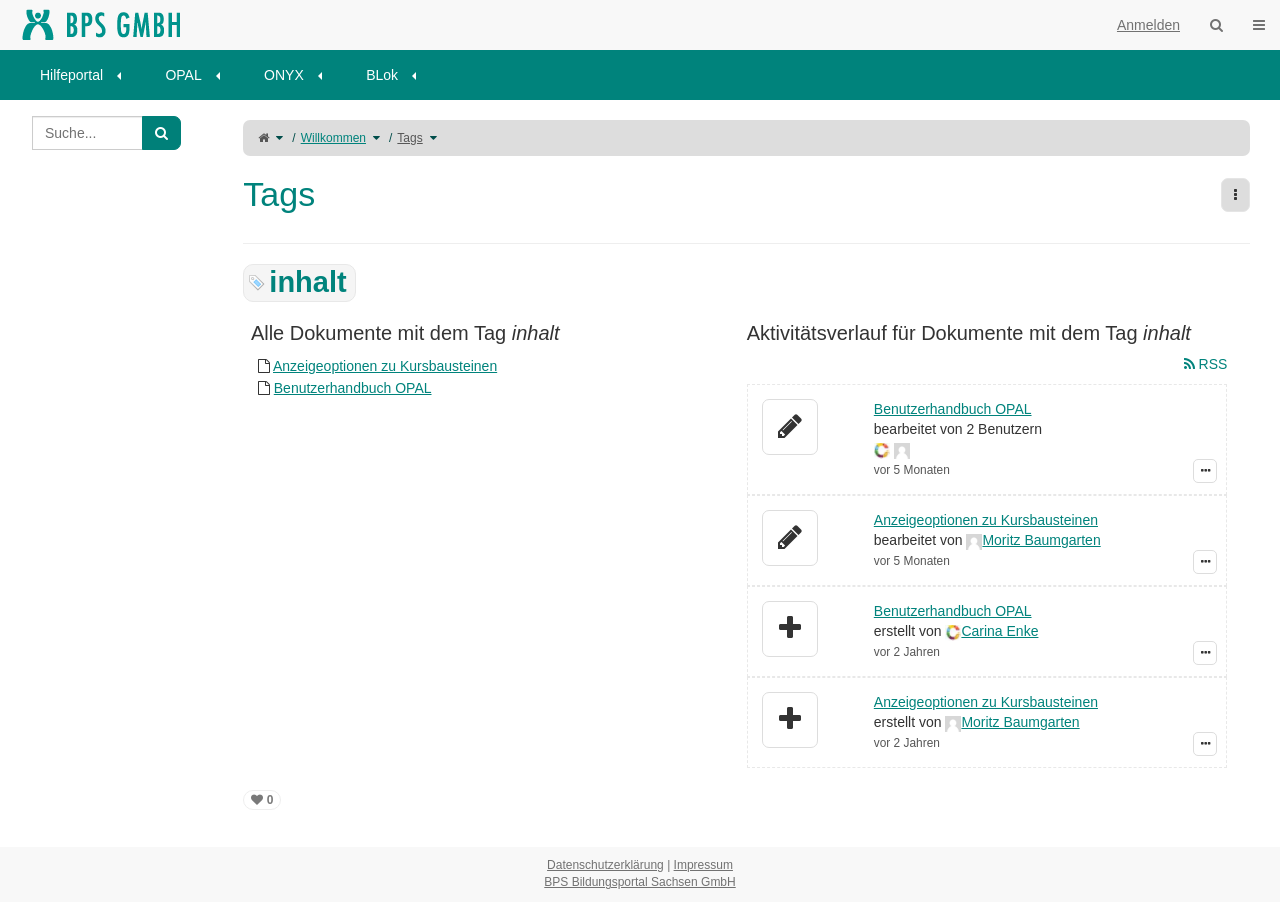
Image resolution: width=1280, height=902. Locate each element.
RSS (1206, 364)
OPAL (183, 75)
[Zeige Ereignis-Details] (1205, 471)
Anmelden (1148, 25)
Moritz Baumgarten (1041, 540)
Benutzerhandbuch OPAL (353, 388)
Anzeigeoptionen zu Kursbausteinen (385, 366)
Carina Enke (999, 631)
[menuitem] (87, 75)
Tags (409, 138)
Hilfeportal (71, 75)
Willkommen (333, 138)
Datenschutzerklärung (605, 865)
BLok (382, 75)
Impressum (703, 865)
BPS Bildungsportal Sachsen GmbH (639, 882)
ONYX (284, 75)
